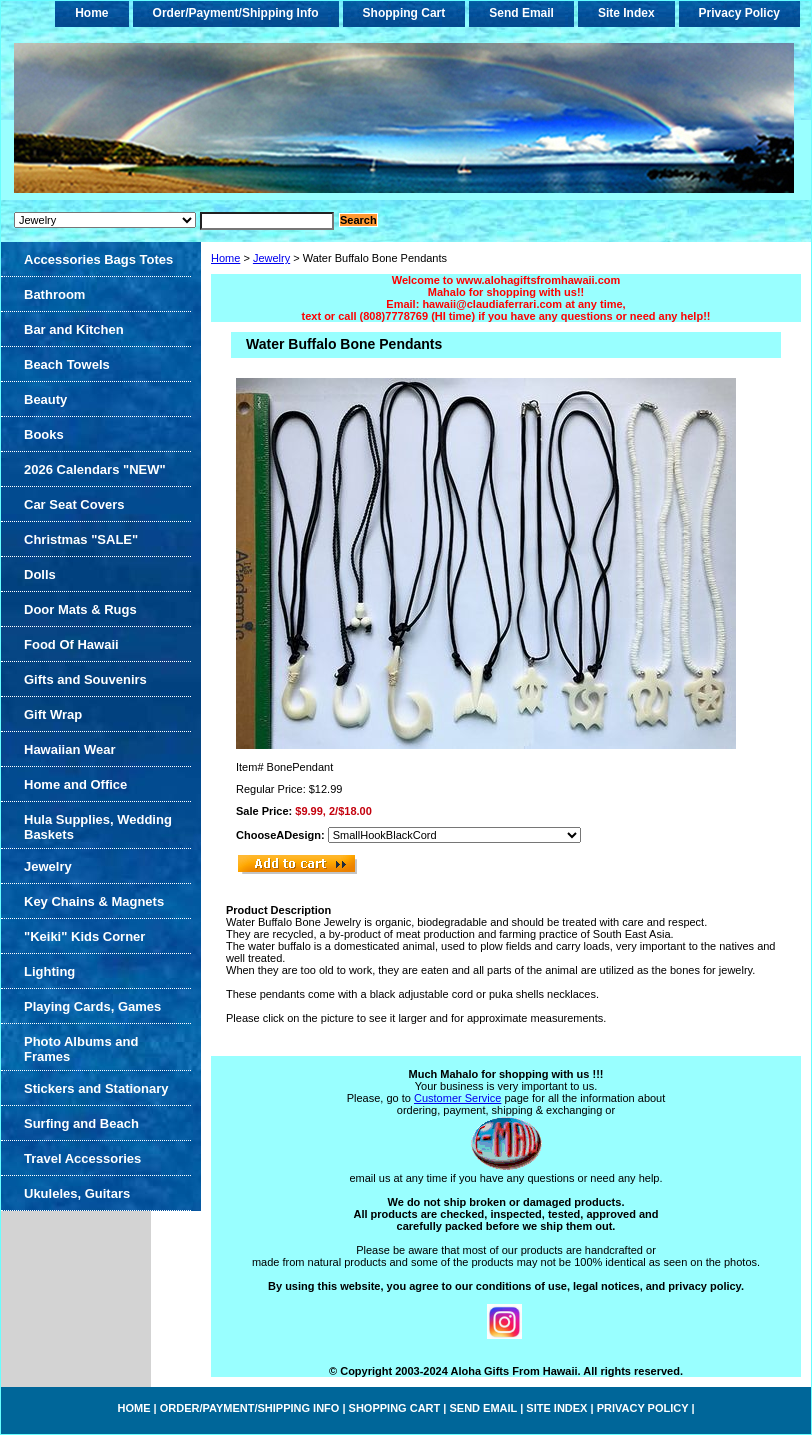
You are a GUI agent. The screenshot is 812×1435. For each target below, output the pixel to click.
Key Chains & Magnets (94, 901)
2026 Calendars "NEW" (95, 469)
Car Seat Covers (74, 504)
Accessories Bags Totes (98, 259)
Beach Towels (67, 364)
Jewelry (271, 258)
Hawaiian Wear (70, 749)
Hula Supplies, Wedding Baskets (98, 827)
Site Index (626, 13)
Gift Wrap (53, 714)
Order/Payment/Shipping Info (236, 13)
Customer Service (457, 1098)
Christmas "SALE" (81, 539)
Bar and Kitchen (74, 329)
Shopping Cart (404, 13)
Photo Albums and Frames (81, 1049)
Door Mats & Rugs (80, 609)
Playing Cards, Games (92, 1006)
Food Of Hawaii (71, 644)
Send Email (521, 13)
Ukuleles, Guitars (77, 1193)
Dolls (40, 574)
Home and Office (75, 784)
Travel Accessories (82, 1158)
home (91, 13)
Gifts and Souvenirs (85, 679)
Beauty (45, 399)
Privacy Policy (739, 13)
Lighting (49, 971)
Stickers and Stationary (96, 1088)
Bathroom (54, 294)
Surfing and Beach (81, 1123)
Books (44, 434)
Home (225, 258)
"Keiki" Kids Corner (84, 936)
